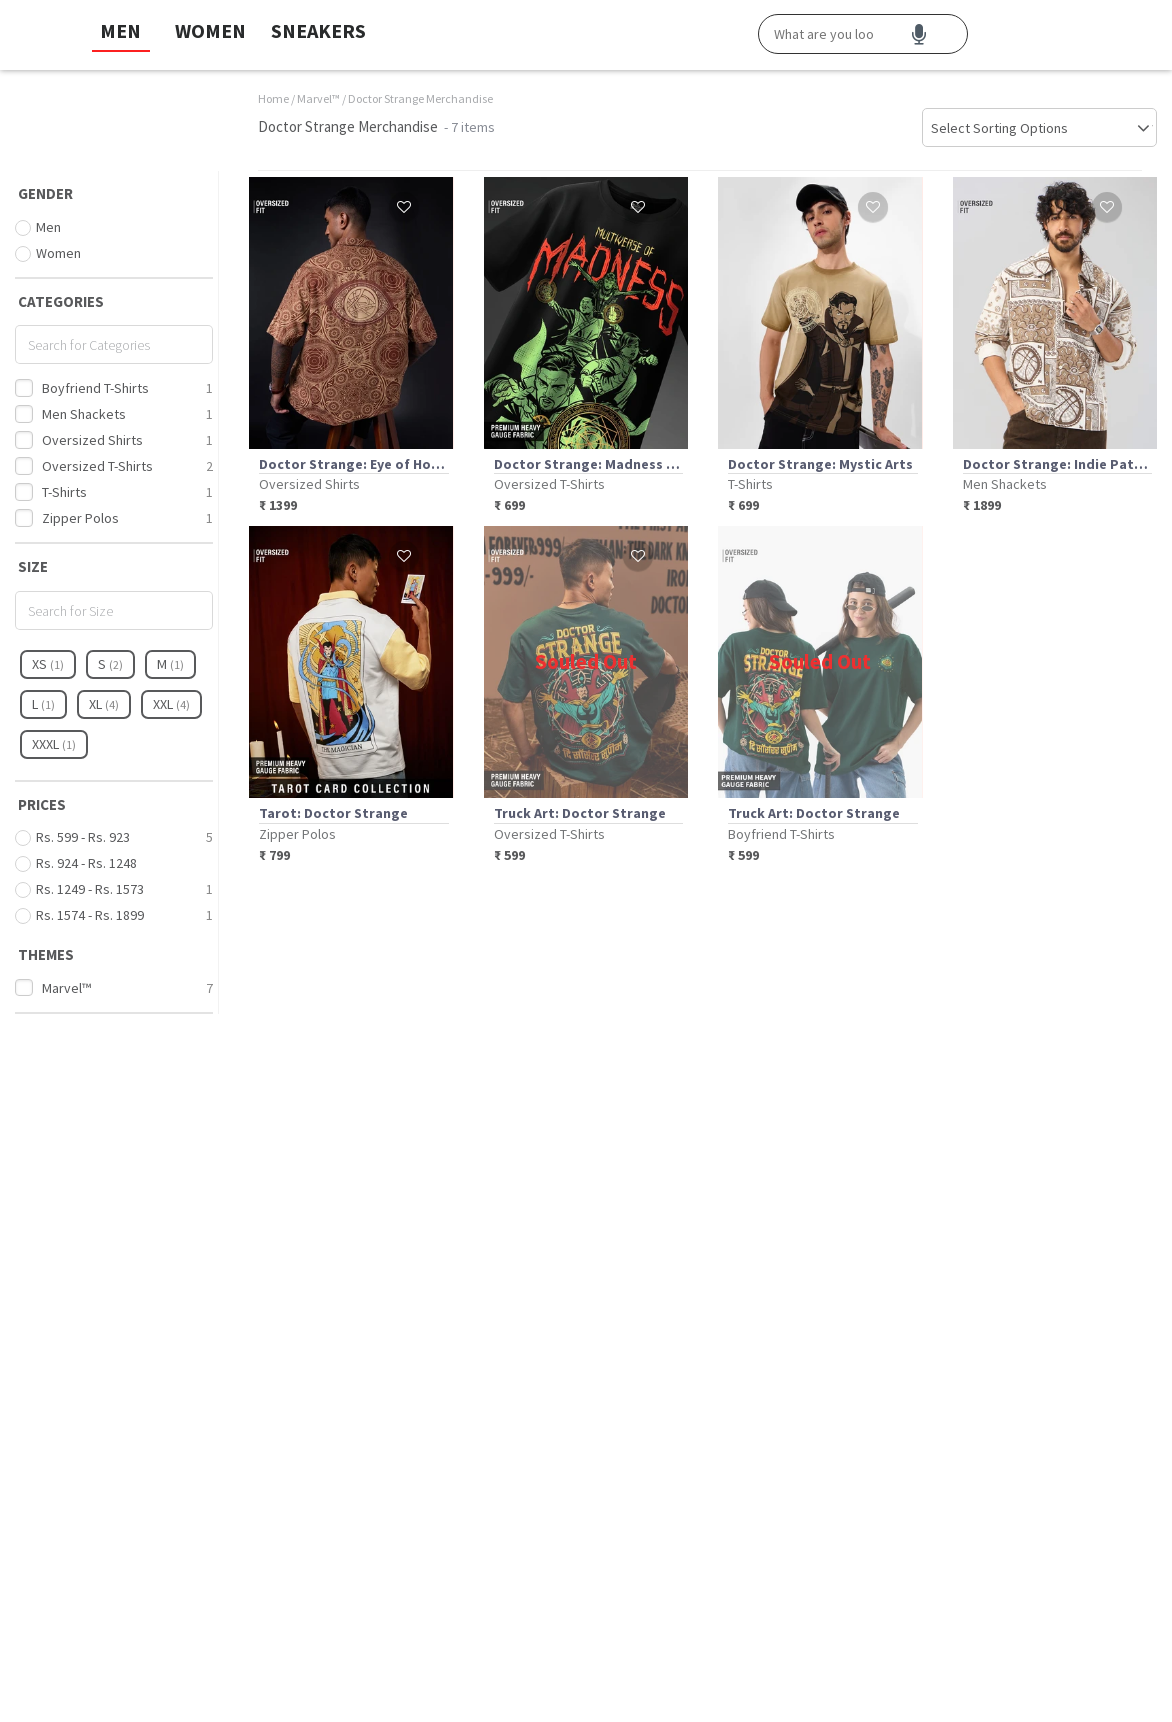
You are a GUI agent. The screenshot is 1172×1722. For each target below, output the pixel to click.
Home (273, 98)
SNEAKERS (318, 30)
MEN (120, 30)
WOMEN (210, 30)
